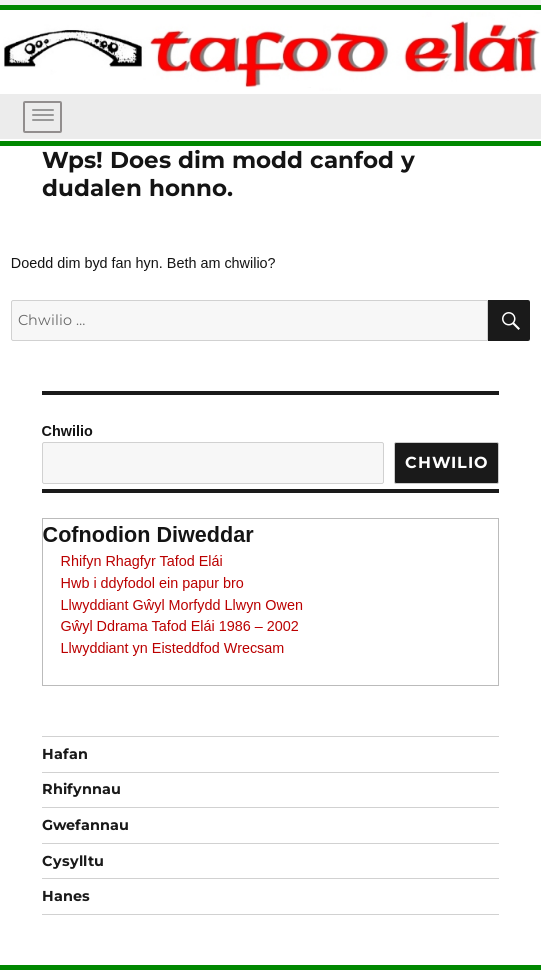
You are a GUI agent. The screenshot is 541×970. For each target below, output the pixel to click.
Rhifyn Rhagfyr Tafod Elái (142, 561)
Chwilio (67, 431)
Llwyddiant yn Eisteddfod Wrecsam (173, 648)
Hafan (65, 754)
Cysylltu (73, 861)
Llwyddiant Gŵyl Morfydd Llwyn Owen (182, 605)
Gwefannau (85, 825)
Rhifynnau (81, 789)
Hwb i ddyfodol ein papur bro (152, 583)
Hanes (66, 896)
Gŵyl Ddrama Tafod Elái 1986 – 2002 (180, 626)
